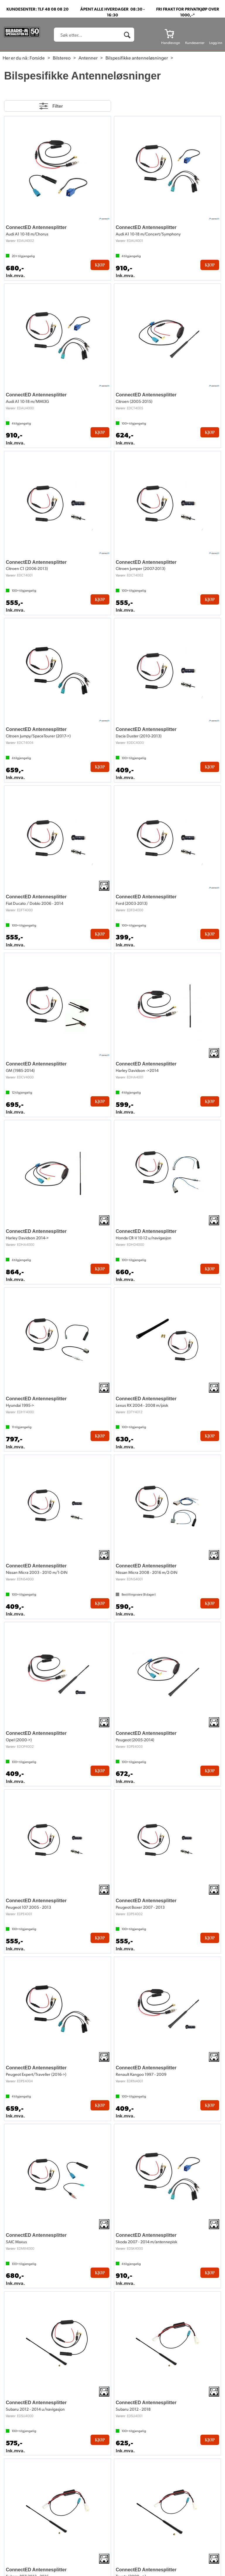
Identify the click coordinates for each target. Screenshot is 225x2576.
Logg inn (215, 42)
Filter (57, 106)
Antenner (88, 58)
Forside (37, 58)
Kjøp (100, 265)
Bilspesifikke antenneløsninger (136, 58)
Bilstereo (62, 58)
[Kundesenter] (195, 33)
